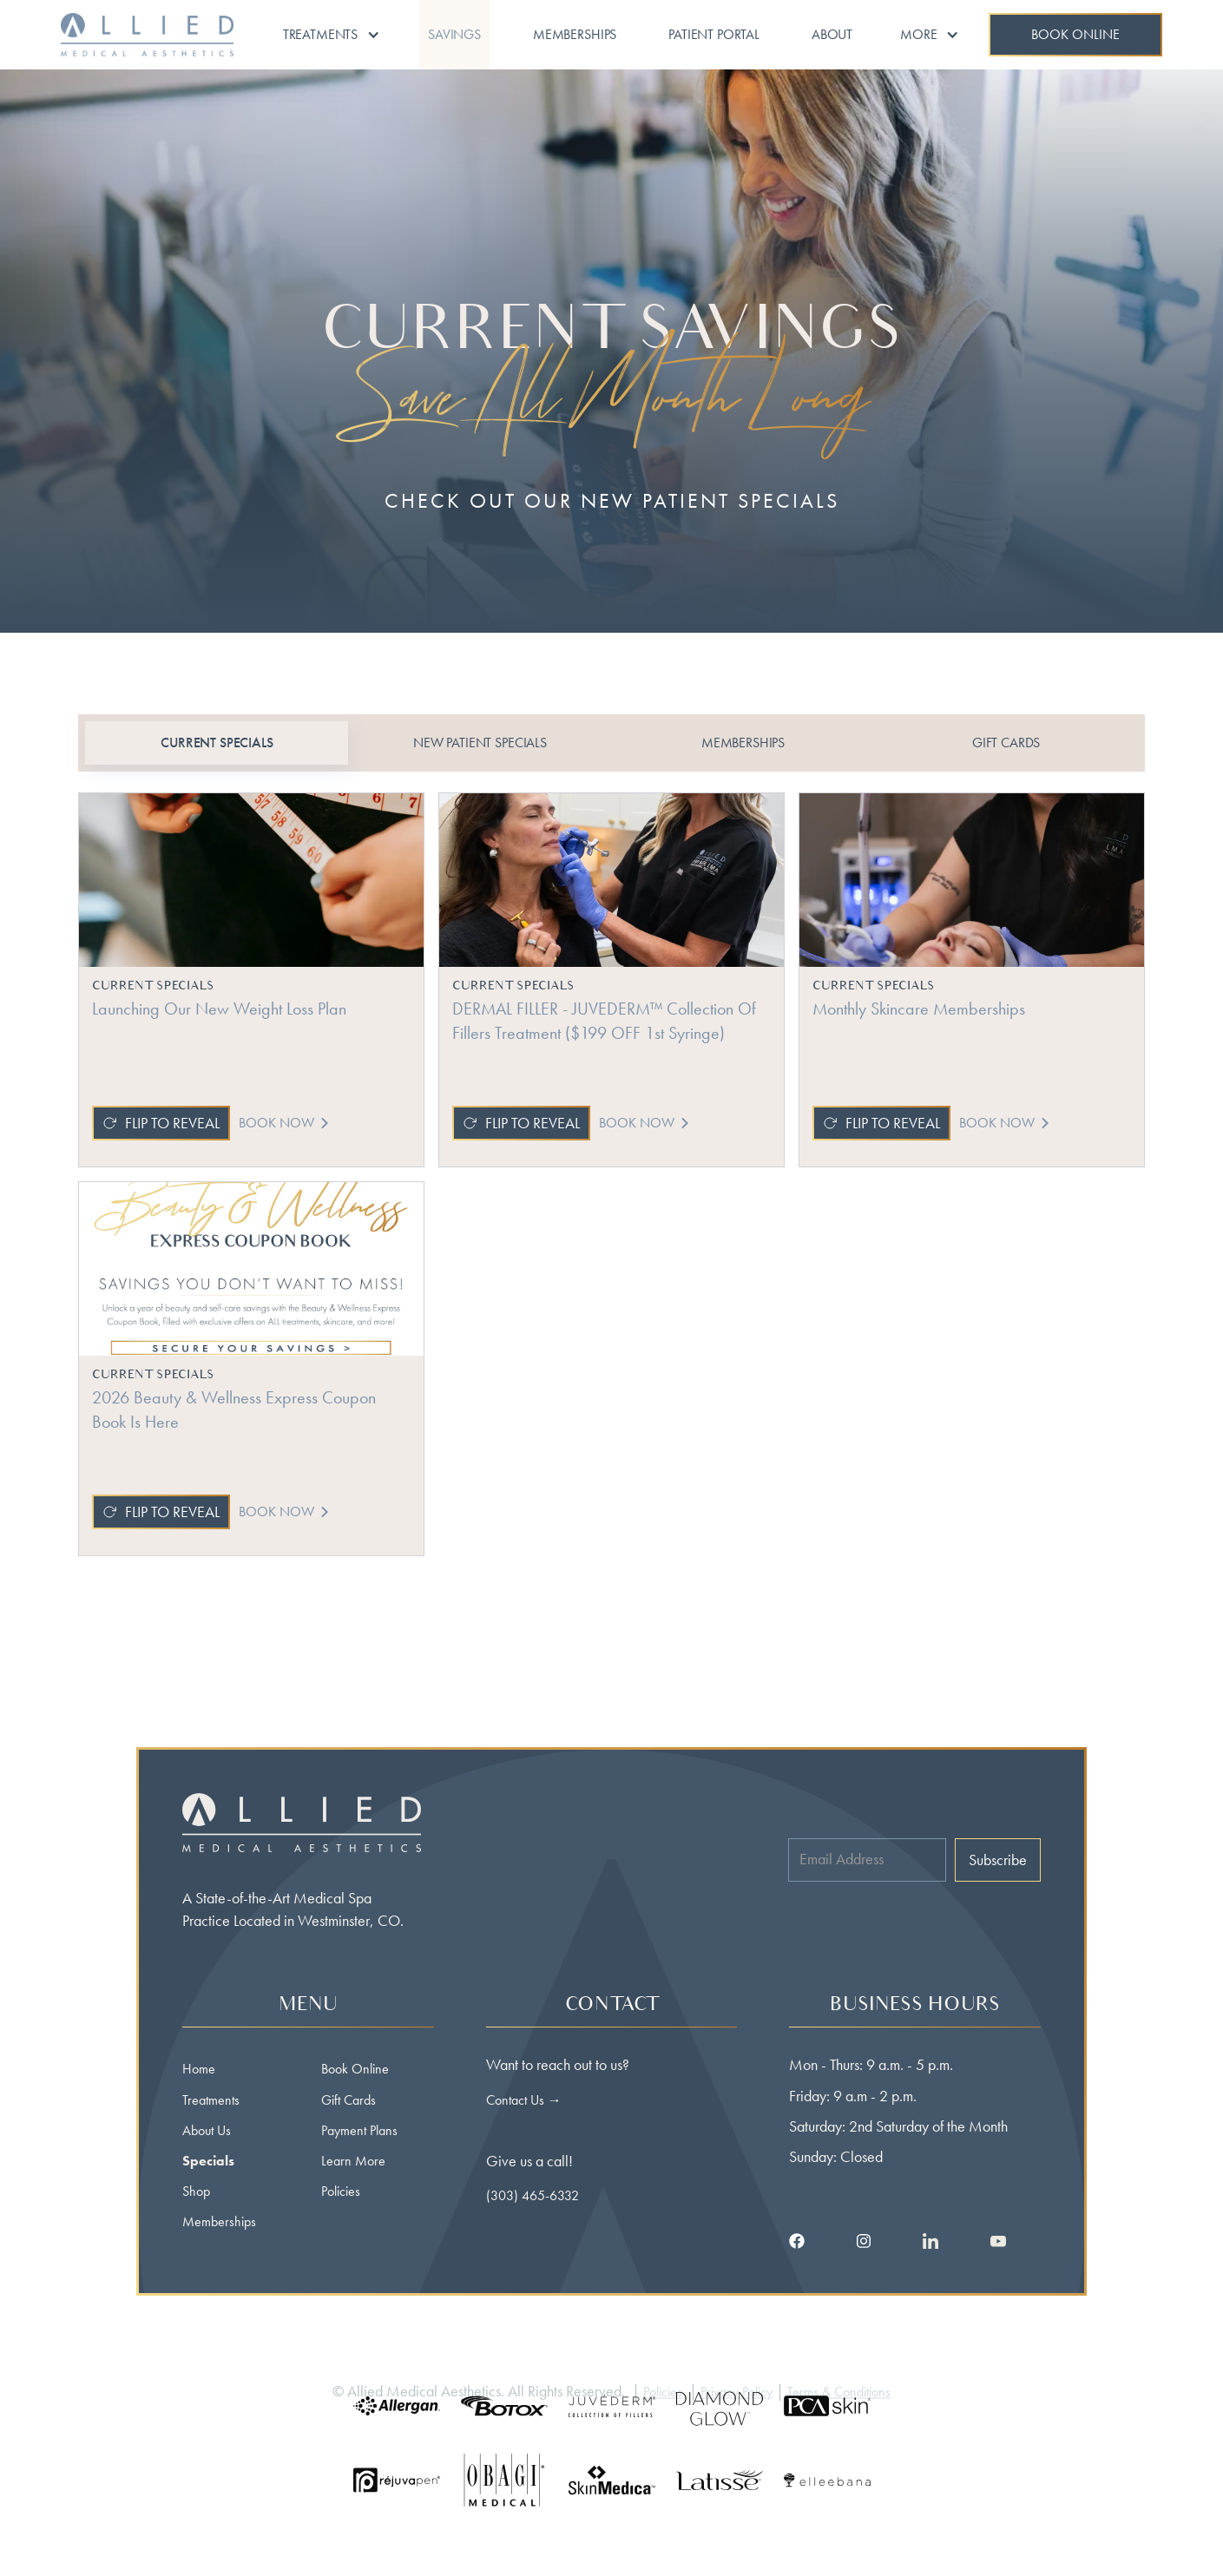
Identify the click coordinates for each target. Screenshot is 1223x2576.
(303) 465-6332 (532, 2195)
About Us (206, 2130)
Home (198, 2069)
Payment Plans (359, 2130)
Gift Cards (348, 2100)
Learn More (353, 2161)
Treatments (211, 2100)
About (832, 34)
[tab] (216, 742)
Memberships (574, 34)
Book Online (355, 2069)
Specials (208, 2161)
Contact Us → (524, 2100)
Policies (340, 2191)
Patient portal (713, 34)
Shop (196, 2191)
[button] (332, 34)
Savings (454, 34)
